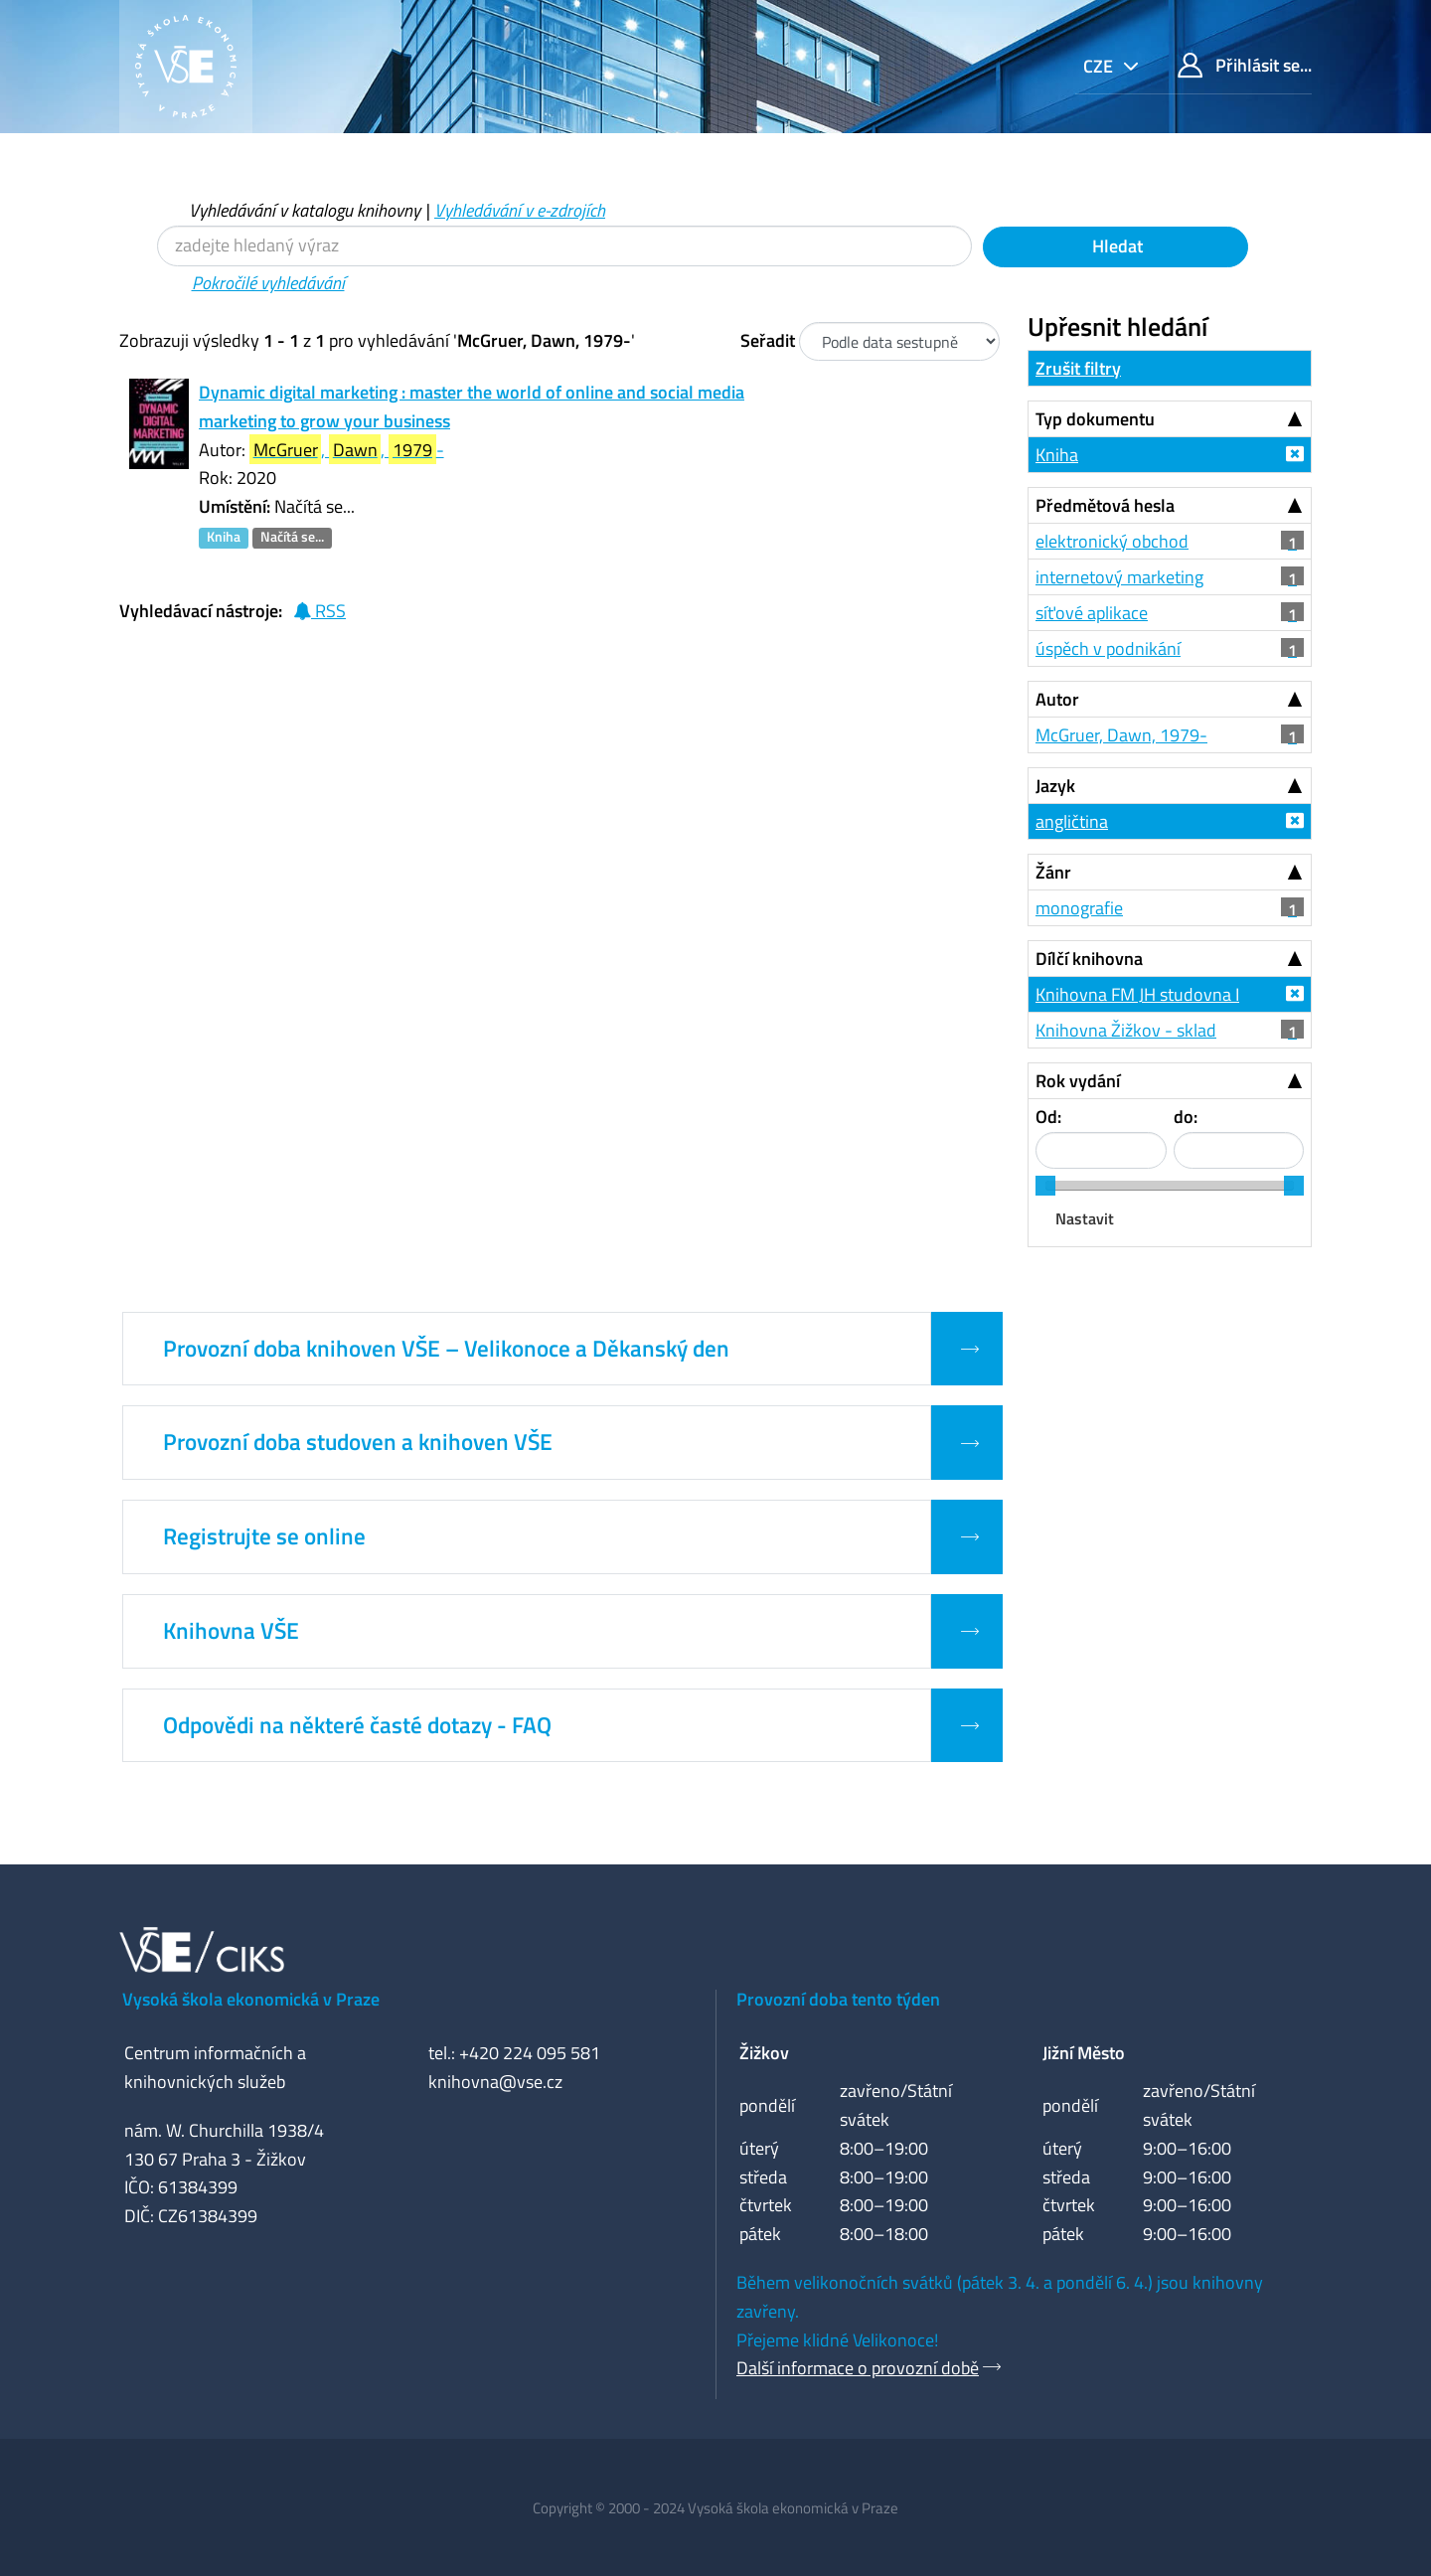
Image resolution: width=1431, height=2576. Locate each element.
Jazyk (1055, 785)
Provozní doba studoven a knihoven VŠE (358, 1442)
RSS (319, 610)
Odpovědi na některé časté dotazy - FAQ (357, 1725)
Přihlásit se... (1245, 65)
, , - (346, 449)
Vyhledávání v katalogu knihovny (304, 210)
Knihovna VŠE (231, 1631)
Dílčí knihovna (1089, 958)
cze (1100, 66)
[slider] (1045, 1186)
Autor (1057, 699)
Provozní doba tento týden (838, 1999)
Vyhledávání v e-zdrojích (519, 210)
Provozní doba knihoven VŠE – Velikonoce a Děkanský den (446, 1349)
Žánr (1053, 872)
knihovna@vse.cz (495, 2081)
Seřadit (767, 340)
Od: (1048, 1116)
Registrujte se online (264, 1536)
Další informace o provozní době (857, 2367)
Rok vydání (1077, 1080)
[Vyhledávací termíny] (564, 246)
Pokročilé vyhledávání (268, 282)
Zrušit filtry (1078, 368)
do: (1185, 1116)
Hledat (1115, 246)
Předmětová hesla (1105, 505)
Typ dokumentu (1095, 418)
